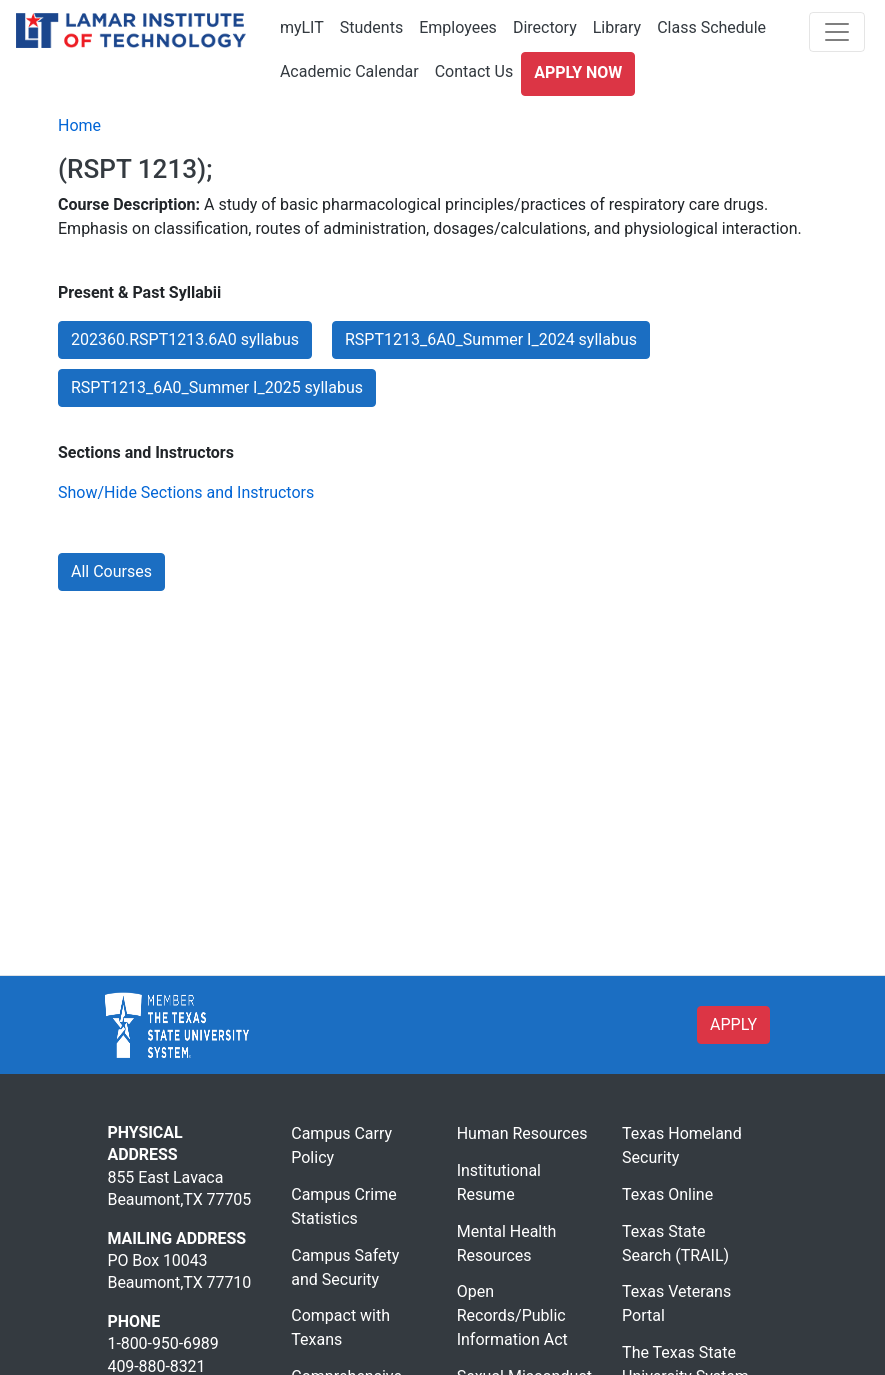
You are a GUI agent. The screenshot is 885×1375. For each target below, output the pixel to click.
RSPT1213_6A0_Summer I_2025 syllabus (217, 387)
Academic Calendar (349, 71)
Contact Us (474, 71)
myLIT (302, 27)
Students (371, 27)
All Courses (111, 571)
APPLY (733, 1024)
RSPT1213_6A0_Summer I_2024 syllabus (491, 339)
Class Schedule (711, 27)
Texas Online (667, 1194)
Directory (545, 27)
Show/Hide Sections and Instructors (186, 492)
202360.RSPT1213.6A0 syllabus (185, 339)
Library (617, 27)
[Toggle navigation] (837, 32)
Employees (458, 27)
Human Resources (522, 1133)
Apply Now (578, 72)
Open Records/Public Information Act (512, 1315)
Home (79, 125)
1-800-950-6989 (163, 1343)
